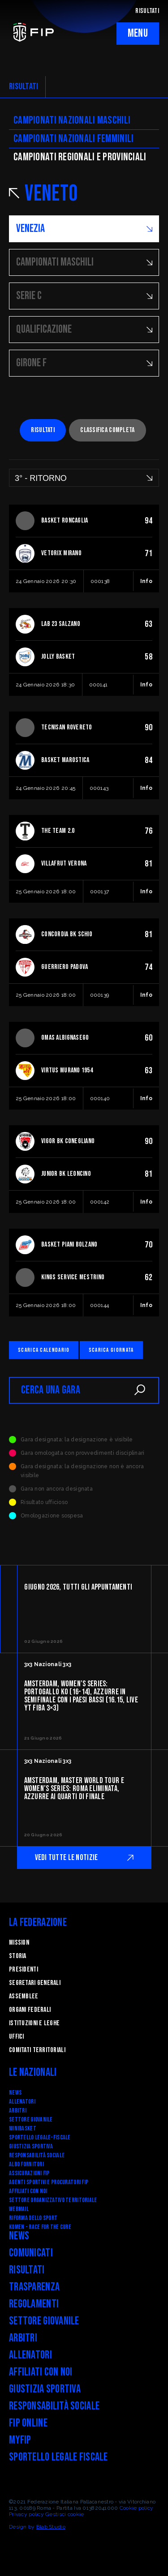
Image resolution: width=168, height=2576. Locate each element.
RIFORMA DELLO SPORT (33, 2218)
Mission (19, 1942)
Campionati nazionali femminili (73, 138)
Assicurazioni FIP (29, 2173)
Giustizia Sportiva (31, 2146)
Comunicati (31, 2253)
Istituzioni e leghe (34, 2023)
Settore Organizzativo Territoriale (53, 2200)
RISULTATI (147, 11)
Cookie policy (137, 2508)
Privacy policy (26, 2514)
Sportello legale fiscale (58, 2457)
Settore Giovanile (31, 2119)
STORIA (17, 1956)
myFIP (20, 2440)
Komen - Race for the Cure (40, 2227)
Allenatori (22, 2101)
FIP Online (28, 2423)
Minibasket (22, 2128)
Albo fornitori (26, 2164)
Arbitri (17, 2110)
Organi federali (30, 2010)
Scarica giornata (111, 1350)
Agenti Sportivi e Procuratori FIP (48, 2182)
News (15, 2092)
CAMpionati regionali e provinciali (79, 156)
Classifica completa (107, 430)
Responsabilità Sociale (37, 2155)
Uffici (16, 2036)
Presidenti (23, 1969)
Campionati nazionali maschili (71, 120)
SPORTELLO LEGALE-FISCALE (40, 2137)
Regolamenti (34, 2304)
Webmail (19, 2209)
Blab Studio (50, 2527)
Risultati (43, 430)
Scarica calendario (43, 1350)
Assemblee (24, 1996)
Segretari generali (34, 1983)
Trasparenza (34, 2287)
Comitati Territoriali (37, 2050)
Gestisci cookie (64, 2514)
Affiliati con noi (28, 2191)
